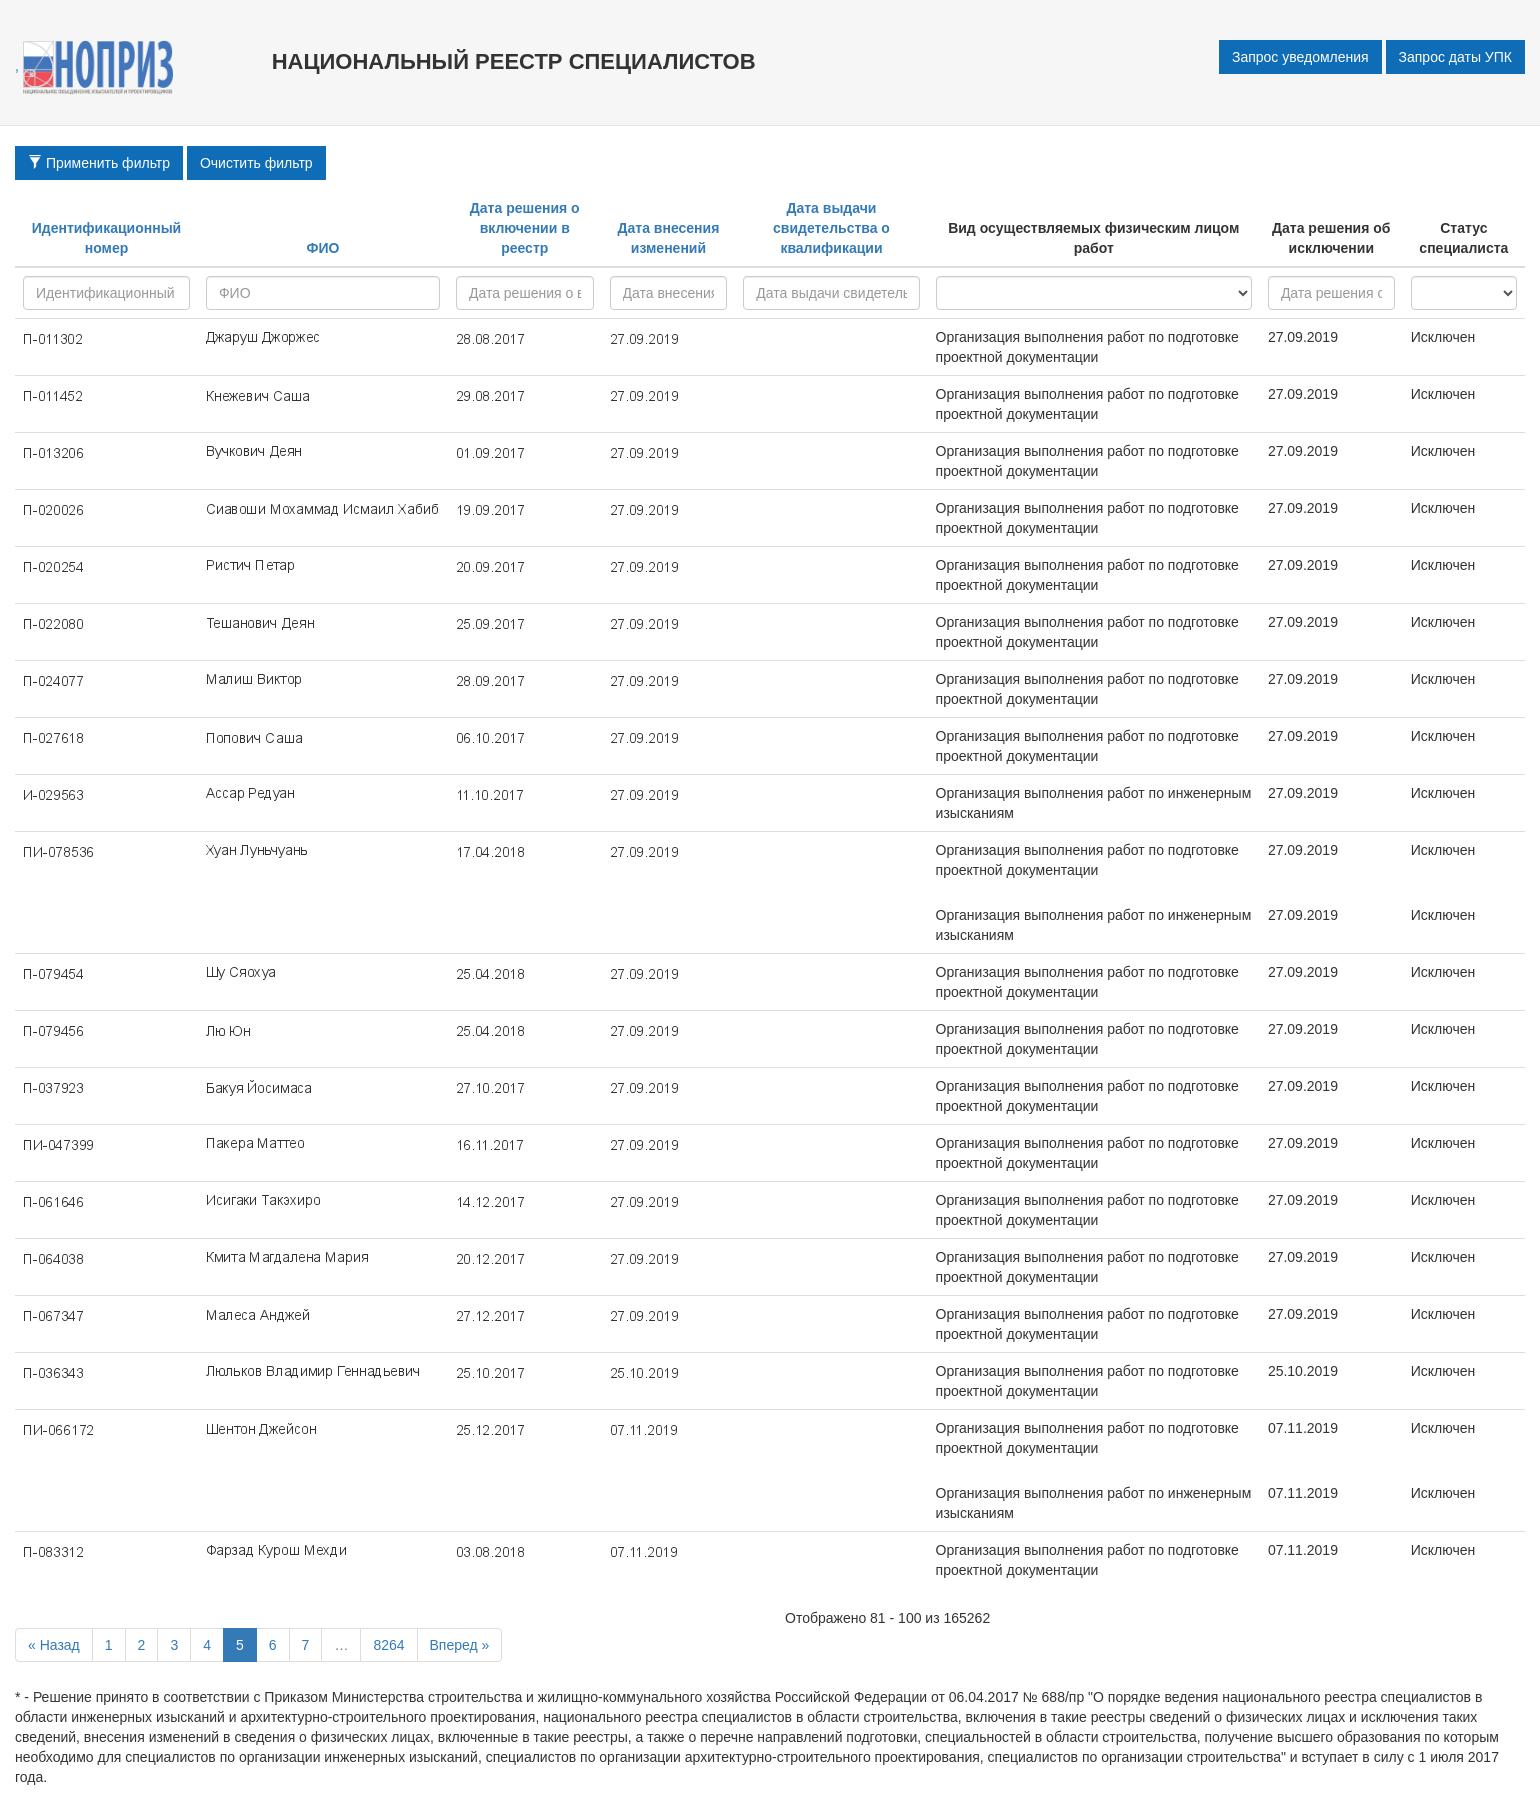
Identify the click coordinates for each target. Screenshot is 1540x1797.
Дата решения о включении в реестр (525, 228)
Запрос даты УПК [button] (1455, 57)
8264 (388, 1645)
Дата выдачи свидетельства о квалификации (831, 228)
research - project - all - (1094, 293)
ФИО (322, 248)
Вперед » (460, 1645)
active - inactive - (1464, 293)
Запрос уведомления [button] (1300, 57)
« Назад (54, 1645)
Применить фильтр (99, 163)
